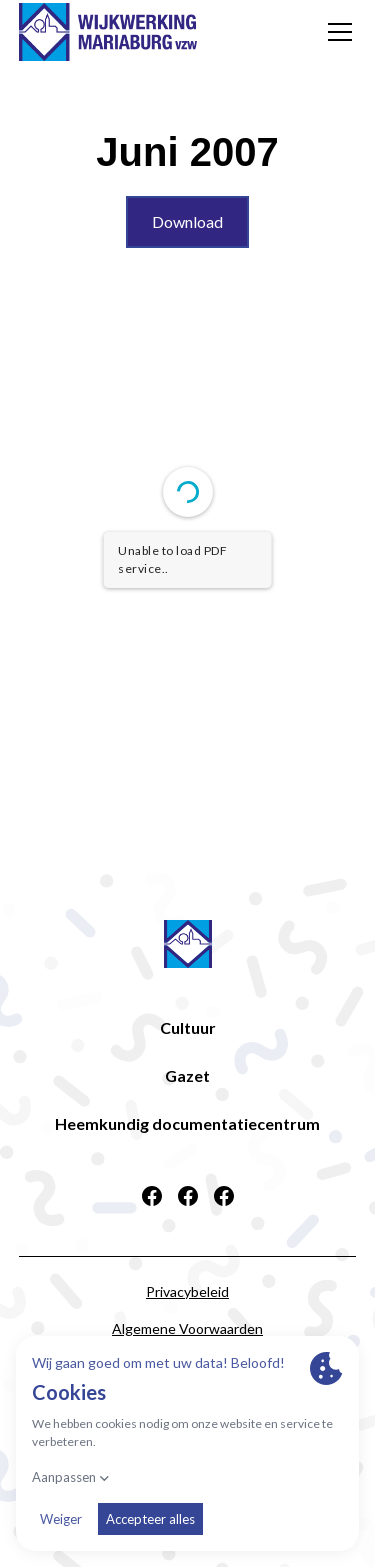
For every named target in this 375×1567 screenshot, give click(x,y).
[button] (336, 32)
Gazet (187, 1075)
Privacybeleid (187, 1291)
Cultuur (188, 1027)
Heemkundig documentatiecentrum (187, 1123)
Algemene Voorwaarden (187, 1328)
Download (187, 221)
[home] (108, 31)
